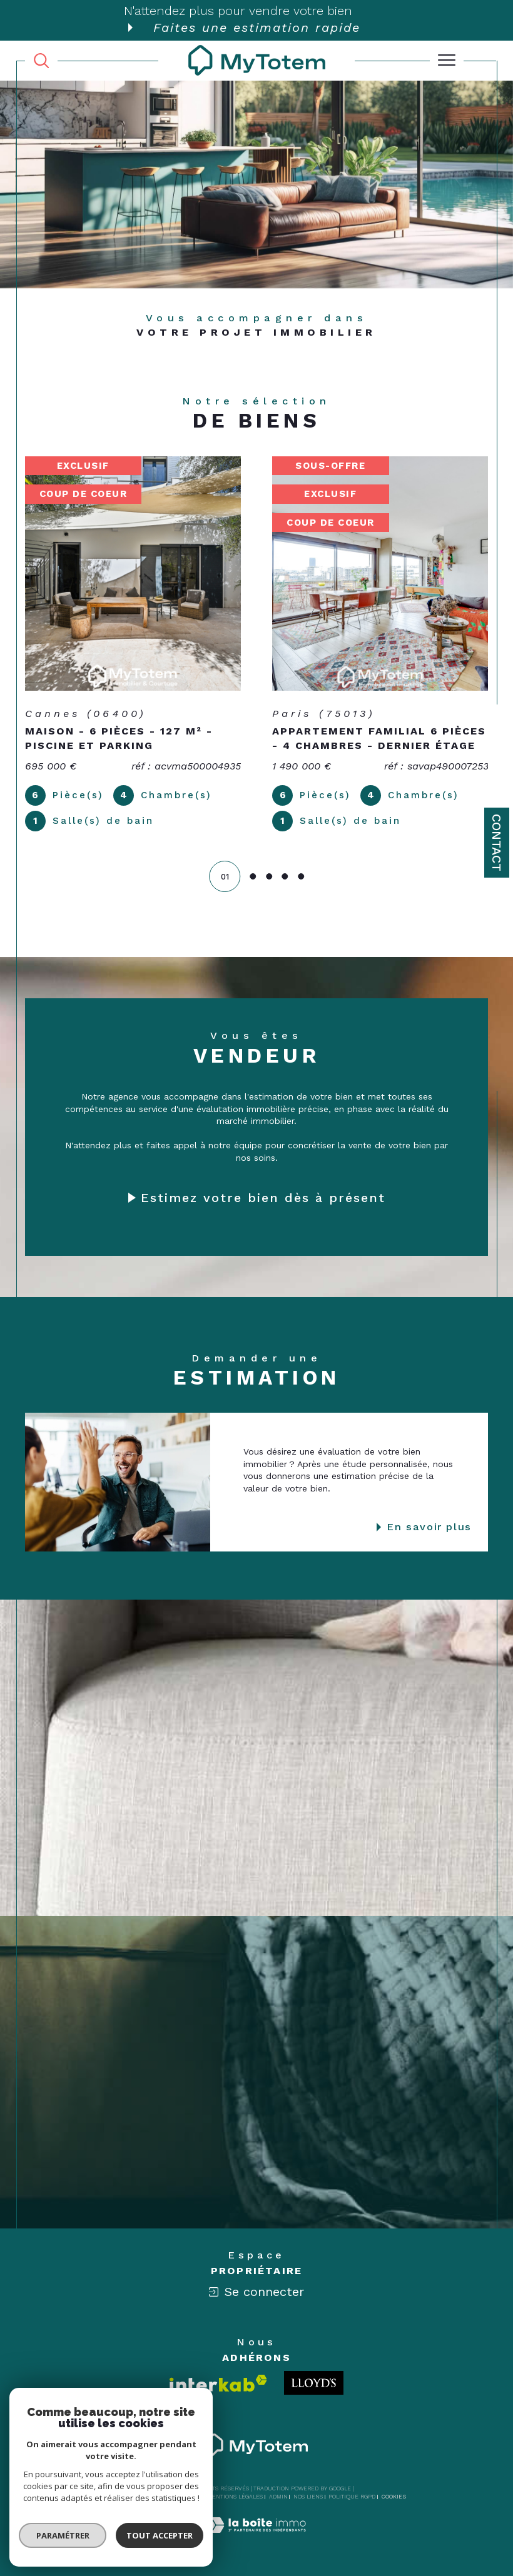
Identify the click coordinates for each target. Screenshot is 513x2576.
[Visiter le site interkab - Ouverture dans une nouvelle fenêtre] (218, 2383)
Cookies (394, 2496)
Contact (496, 842)
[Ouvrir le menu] (447, 61)
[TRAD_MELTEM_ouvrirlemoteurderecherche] (41, 60)
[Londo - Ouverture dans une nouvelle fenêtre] (313, 2383)
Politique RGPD (351, 2496)
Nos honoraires (131, 2496)
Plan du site (182, 2496)
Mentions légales (235, 2496)
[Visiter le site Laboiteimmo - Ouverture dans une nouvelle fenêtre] (256, 2538)
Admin (278, 2496)
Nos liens (308, 2496)
